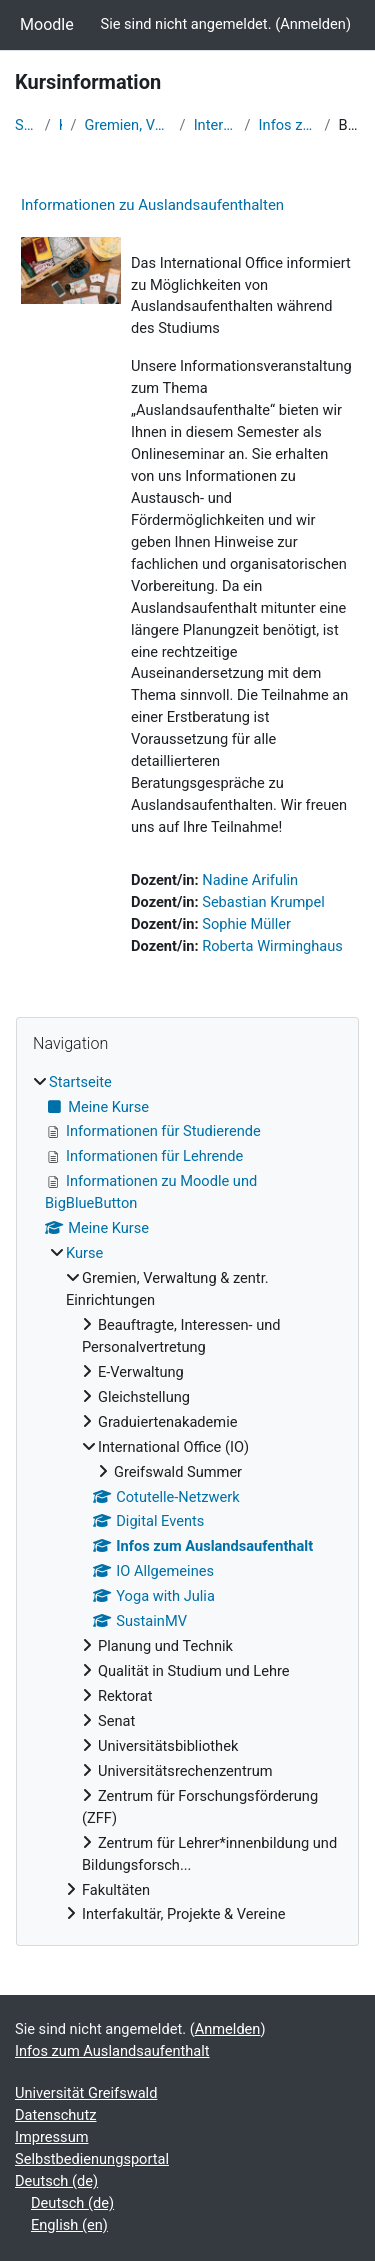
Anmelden (313, 24)
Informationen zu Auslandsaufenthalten (152, 205)
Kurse (61, 125)
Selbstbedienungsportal (92, 2159)
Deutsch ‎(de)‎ (56, 2181)
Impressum (52, 2137)
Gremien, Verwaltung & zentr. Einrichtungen (127, 125)
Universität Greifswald (86, 2093)
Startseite (26, 125)
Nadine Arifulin (250, 880)
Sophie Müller (246, 924)
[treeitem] (187, 1499)
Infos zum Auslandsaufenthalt (288, 125)
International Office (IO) (215, 125)
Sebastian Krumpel (263, 902)
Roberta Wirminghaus (272, 946)
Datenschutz (55, 2115)
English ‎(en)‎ (69, 2225)
